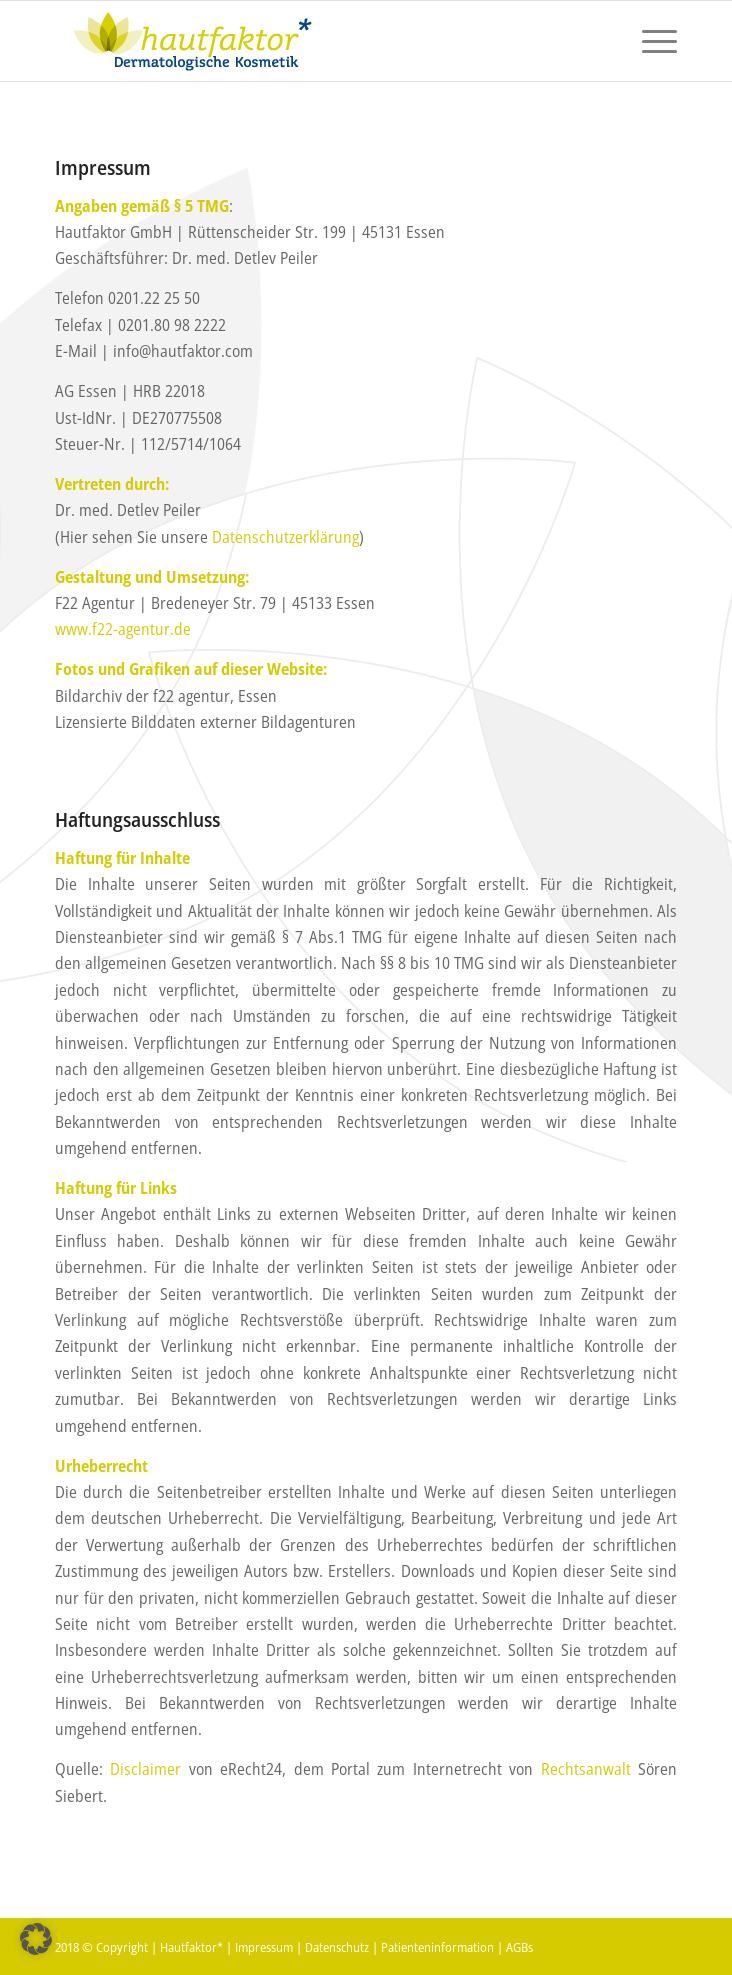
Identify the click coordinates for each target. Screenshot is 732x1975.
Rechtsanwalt (586, 1769)
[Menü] (649, 41)
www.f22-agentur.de (123, 629)
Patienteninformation (437, 1947)
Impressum (264, 1947)
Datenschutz (337, 1947)
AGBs (519, 1947)
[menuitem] (649, 41)
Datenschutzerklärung (285, 537)
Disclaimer (145, 1769)
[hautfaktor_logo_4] (304, 41)
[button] (36, 1939)
